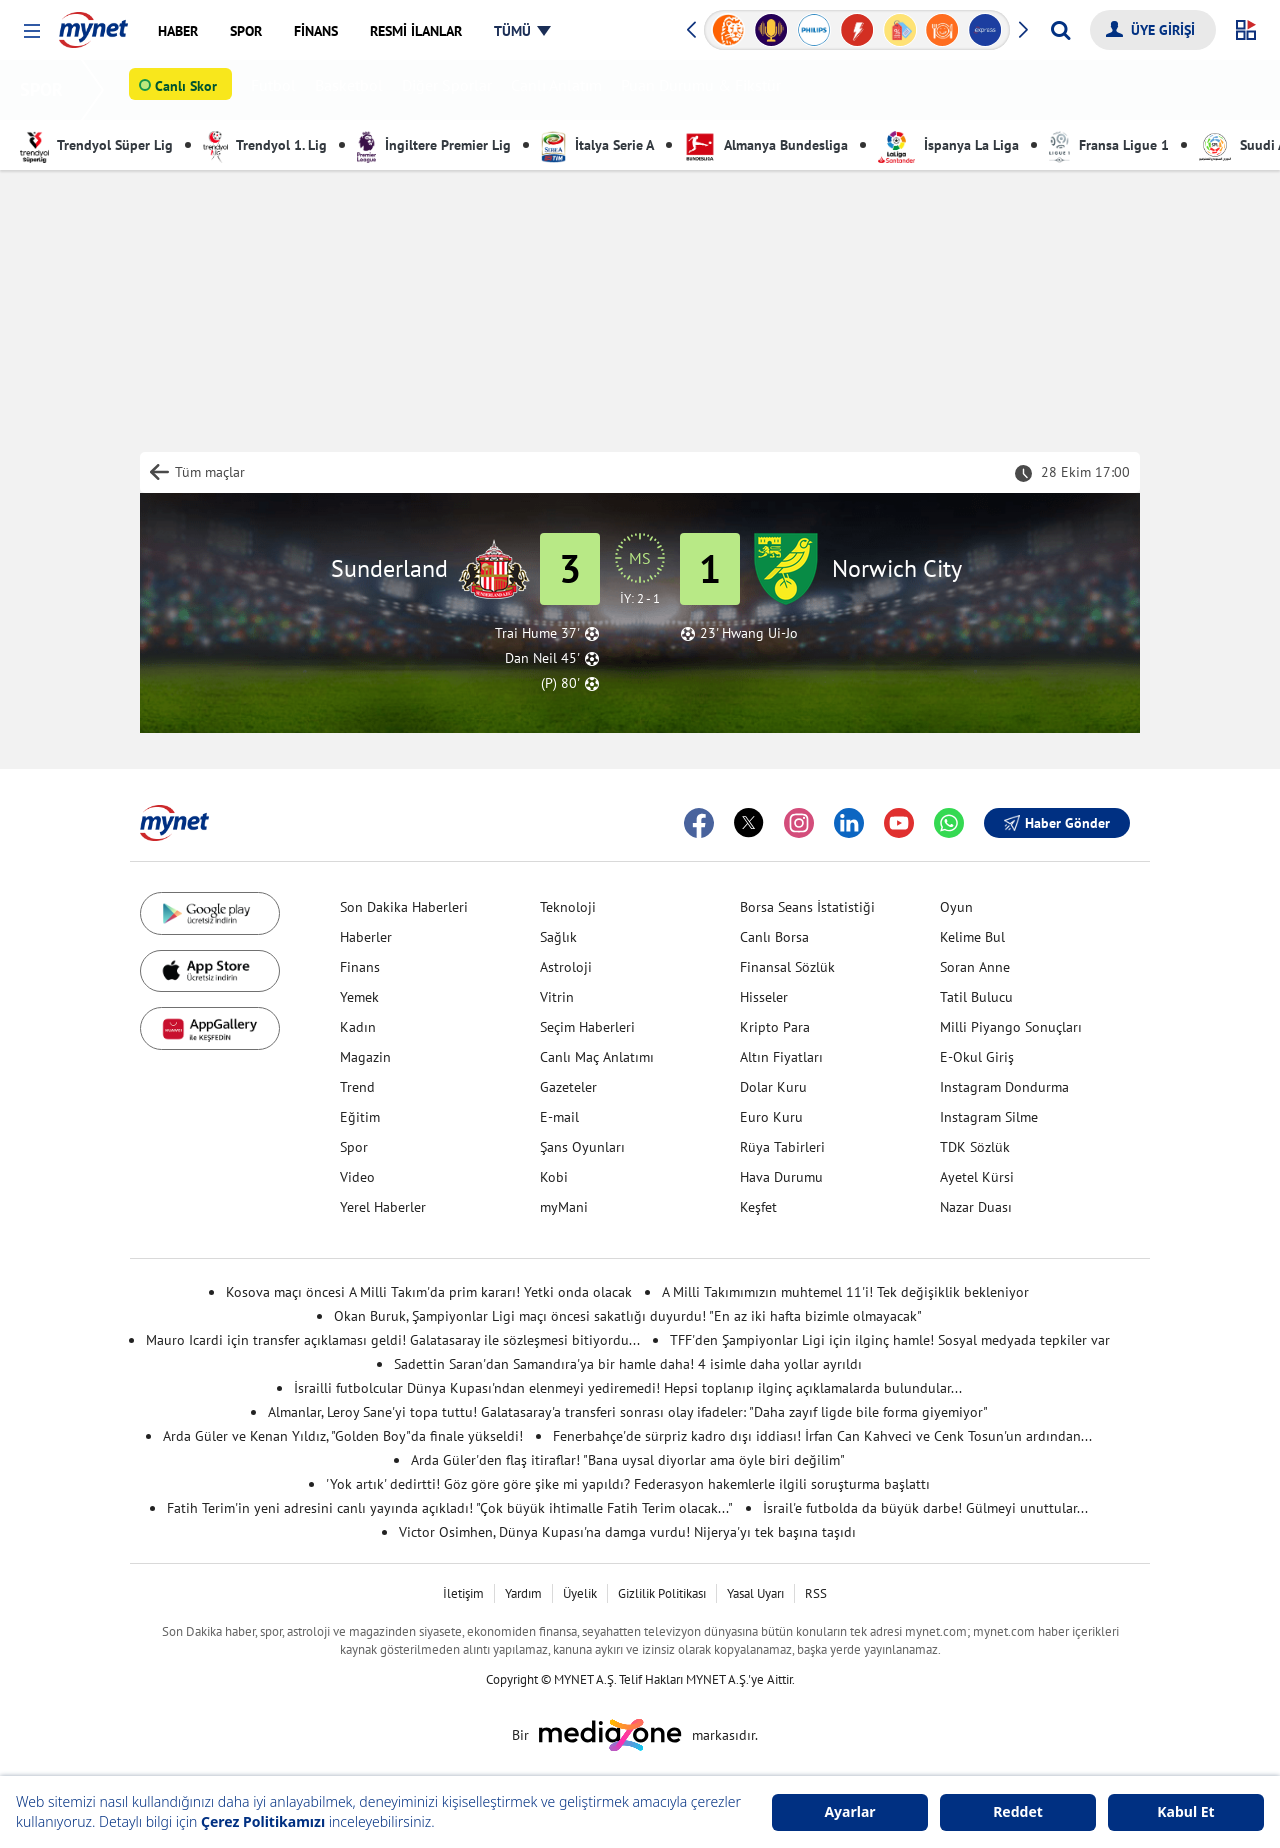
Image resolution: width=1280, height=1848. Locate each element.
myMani (564, 1207)
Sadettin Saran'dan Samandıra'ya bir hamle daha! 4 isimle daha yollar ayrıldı (628, 1364)
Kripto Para (775, 1027)
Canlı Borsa (774, 937)
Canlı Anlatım (560, 90)
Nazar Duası (976, 1207)
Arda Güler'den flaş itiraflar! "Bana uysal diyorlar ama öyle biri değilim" (628, 1460)
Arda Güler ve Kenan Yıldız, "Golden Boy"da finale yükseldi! (343, 1436)
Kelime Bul (972, 937)
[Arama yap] (1060, 30)
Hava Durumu (781, 1177)
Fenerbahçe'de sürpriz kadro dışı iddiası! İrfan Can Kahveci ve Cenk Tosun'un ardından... (822, 1436)
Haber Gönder (1057, 823)
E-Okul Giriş (977, 1057)
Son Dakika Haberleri (404, 907)
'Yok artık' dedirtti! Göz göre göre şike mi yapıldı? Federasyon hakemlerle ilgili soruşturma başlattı (628, 1484)
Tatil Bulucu (976, 997)
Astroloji (566, 967)
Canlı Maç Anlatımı (597, 1057)
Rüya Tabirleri (782, 1147)
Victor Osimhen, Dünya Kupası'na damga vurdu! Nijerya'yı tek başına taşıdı (627, 1532)
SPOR (45, 89)
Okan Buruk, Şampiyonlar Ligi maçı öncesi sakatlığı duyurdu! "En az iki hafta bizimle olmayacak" (628, 1316)
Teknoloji (568, 907)
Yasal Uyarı (755, 1593)
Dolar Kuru (773, 1087)
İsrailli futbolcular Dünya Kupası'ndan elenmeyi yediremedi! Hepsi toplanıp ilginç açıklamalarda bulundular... (628, 1388)
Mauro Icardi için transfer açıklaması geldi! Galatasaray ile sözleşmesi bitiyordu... (393, 1340)
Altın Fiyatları (781, 1057)
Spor (354, 1147)
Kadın (358, 1027)
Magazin (365, 1057)
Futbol (277, 90)
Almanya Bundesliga (766, 145)
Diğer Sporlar (451, 90)
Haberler (366, 937)
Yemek (359, 997)
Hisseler (764, 997)
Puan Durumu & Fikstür (705, 90)
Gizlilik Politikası (662, 1593)
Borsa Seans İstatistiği (807, 907)
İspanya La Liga (948, 145)
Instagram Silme (989, 1117)
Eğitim (360, 1117)
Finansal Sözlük (787, 967)
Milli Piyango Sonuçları (1011, 1027)
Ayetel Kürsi (977, 1177)
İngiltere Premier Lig (434, 145)
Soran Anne (975, 967)
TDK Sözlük (975, 1147)
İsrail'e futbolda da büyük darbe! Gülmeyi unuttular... (925, 1508)
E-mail (559, 1117)
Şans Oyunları (582, 1147)
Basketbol (353, 90)
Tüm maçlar (210, 472)
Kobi (554, 1177)
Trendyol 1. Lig (265, 145)
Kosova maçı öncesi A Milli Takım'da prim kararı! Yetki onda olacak (429, 1292)
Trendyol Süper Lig (96, 145)
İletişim (463, 1593)
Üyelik (580, 1593)
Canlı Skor (190, 91)
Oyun (956, 907)
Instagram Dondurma (1004, 1087)
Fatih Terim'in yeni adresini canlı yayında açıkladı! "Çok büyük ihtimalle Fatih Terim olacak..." (450, 1508)
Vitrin (557, 997)
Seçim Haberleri (587, 1027)
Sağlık (558, 937)
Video (357, 1177)
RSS (816, 1593)
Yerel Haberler (383, 1207)
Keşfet (758, 1207)
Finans (360, 967)
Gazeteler (568, 1087)
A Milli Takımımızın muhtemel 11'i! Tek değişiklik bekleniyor (845, 1292)
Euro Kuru (771, 1117)
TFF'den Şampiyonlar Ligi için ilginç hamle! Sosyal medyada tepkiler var (890, 1340)
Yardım (523, 1593)
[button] (31, 31)
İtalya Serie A (597, 145)
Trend (357, 1087)
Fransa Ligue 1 (1109, 145)
